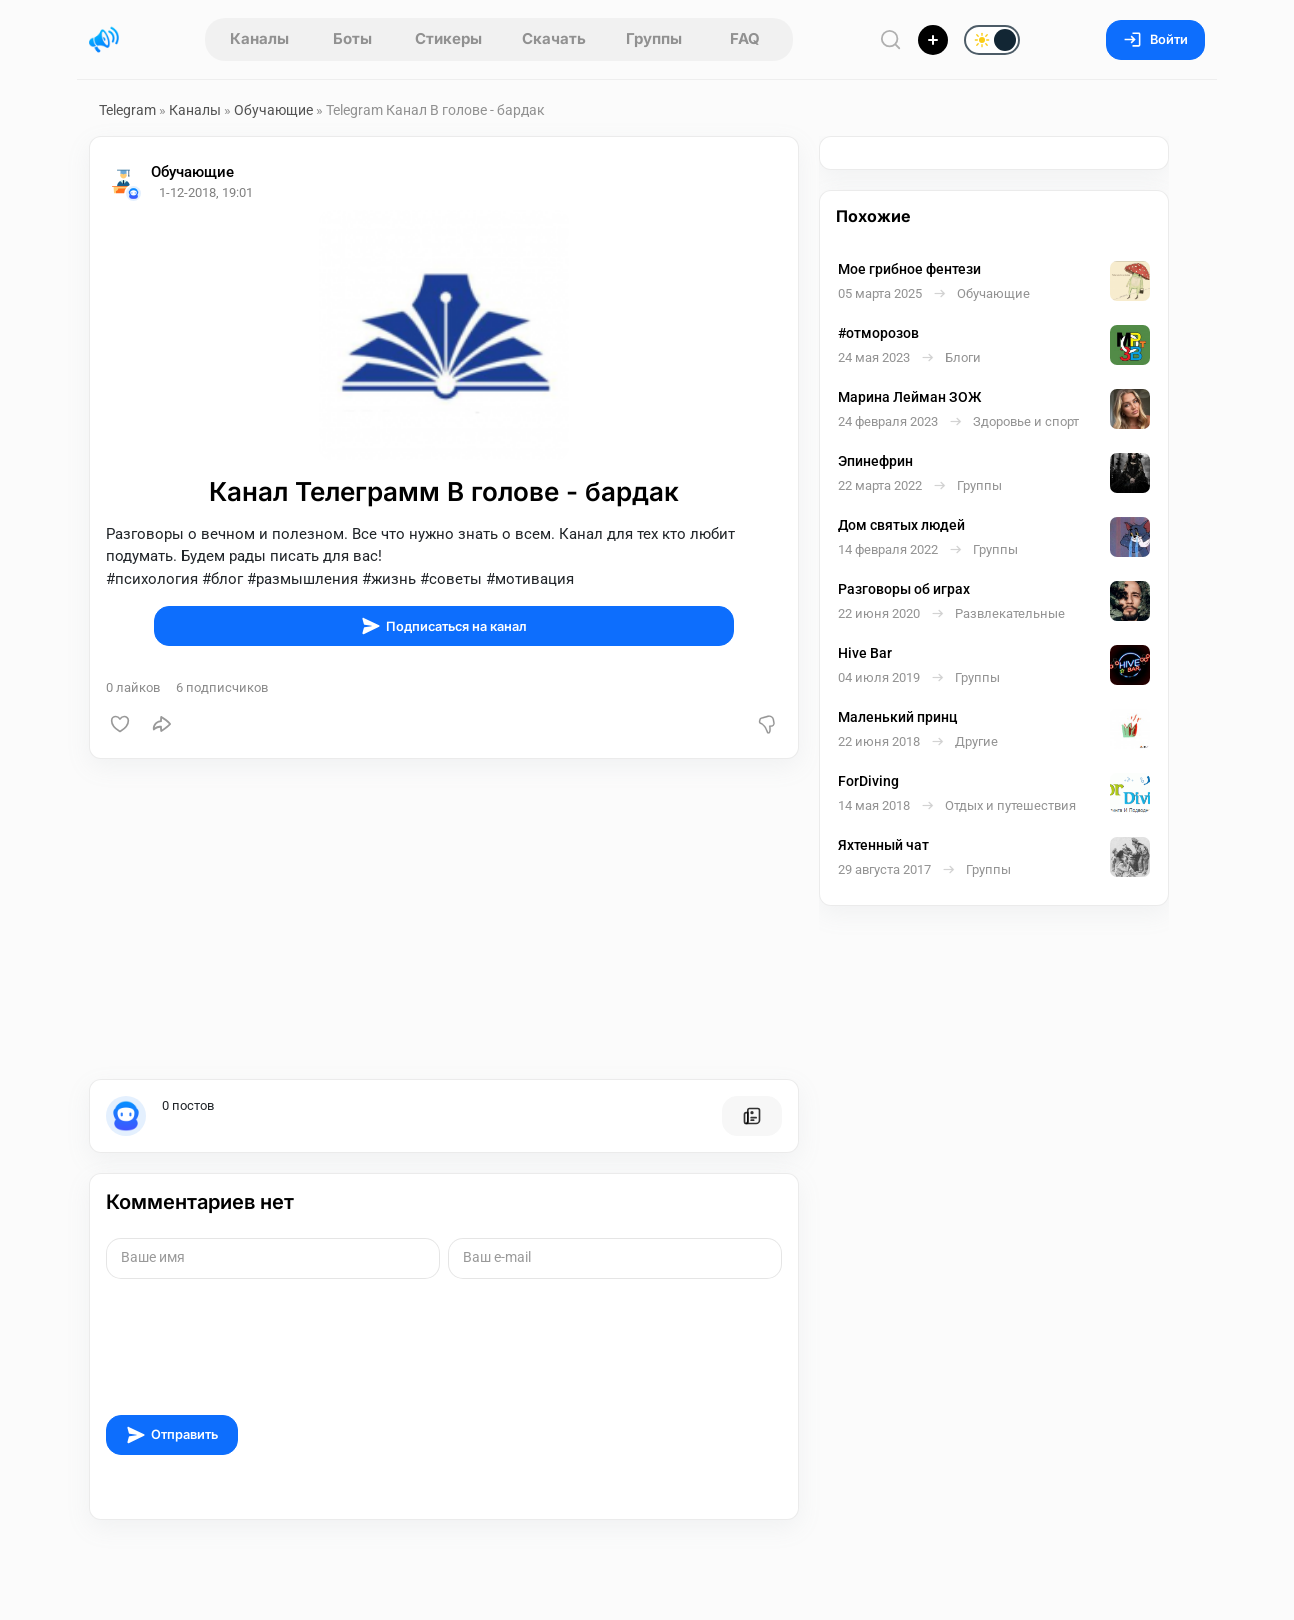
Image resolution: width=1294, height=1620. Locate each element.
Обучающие (273, 110)
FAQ (745, 38)
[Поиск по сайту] (891, 39)
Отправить (172, 1435)
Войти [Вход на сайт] (1155, 39)
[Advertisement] (444, 919)
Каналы (259, 38)
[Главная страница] (104, 40)
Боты (352, 38)
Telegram (127, 110)
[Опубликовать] (933, 40)
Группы (654, 38)
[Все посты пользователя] (752, 1116)
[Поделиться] (162, 724)
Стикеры (448, 38)
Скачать (554, 38)
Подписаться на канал (444, 626)
